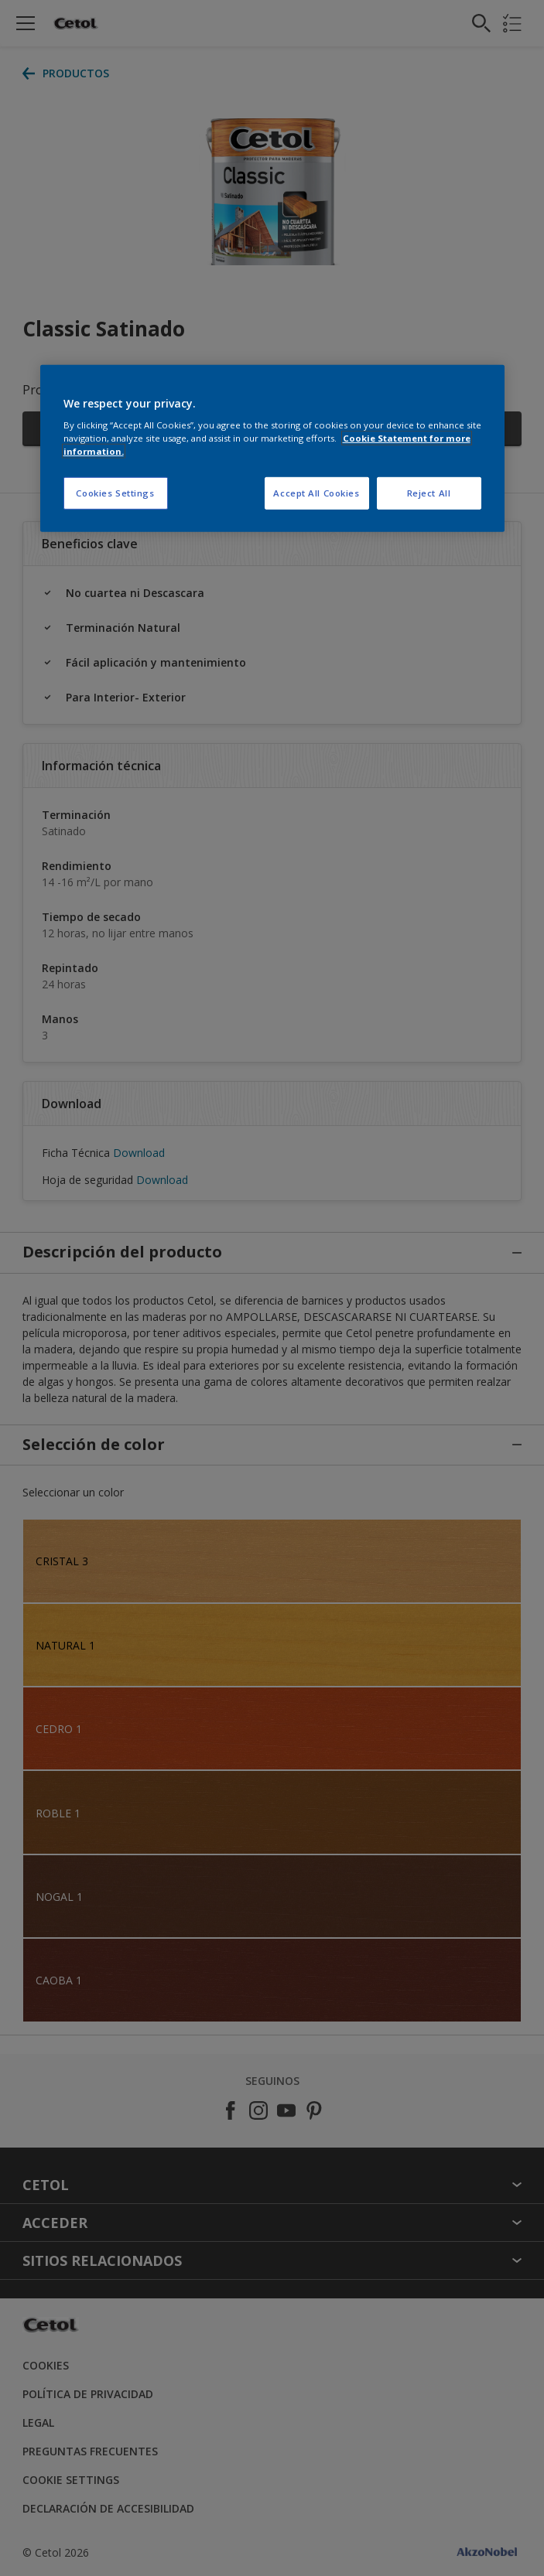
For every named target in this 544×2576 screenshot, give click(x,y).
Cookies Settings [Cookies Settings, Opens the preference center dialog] (115, 493)
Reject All (429, 493)
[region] (272, 448)
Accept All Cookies (316, 493)
